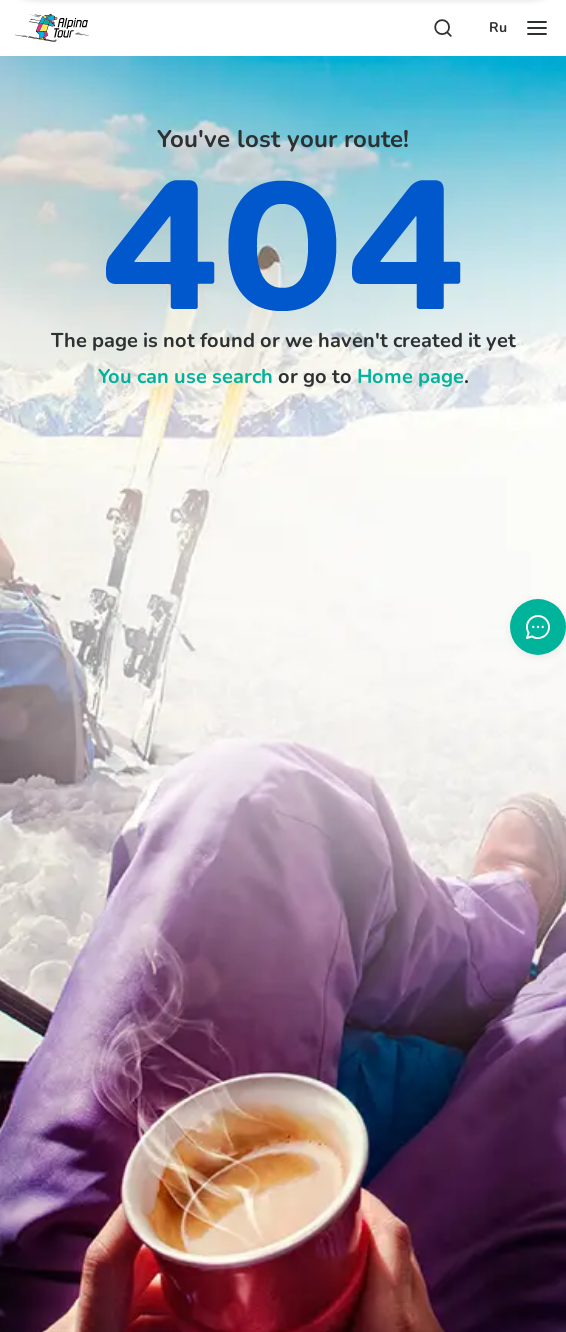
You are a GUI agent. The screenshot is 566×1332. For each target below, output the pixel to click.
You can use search (185, 376)
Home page (410, 376)
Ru (498, 28)
